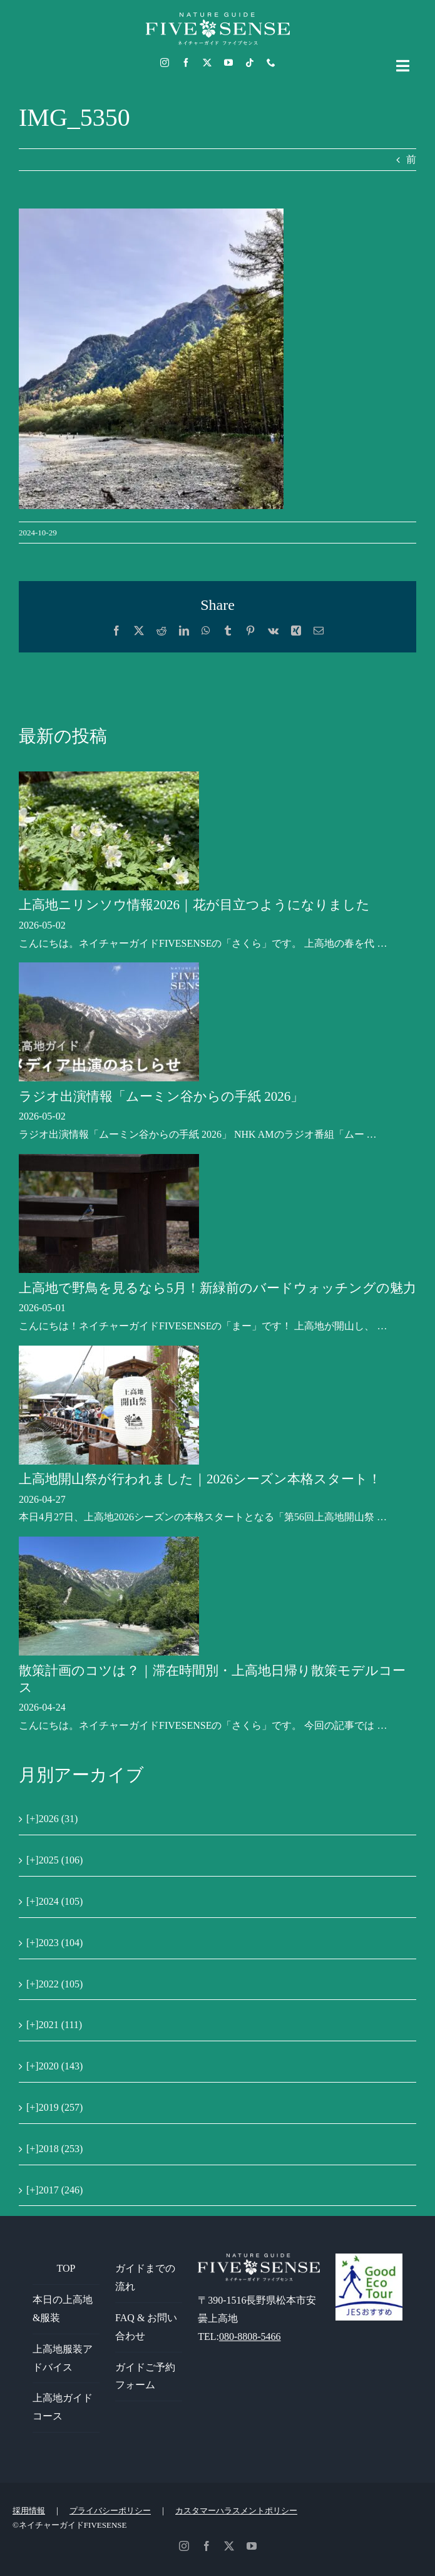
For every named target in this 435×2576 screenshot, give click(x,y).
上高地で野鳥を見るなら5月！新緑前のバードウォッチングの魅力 (217, 1288)
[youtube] (228, 62)
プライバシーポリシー (110, 2510)
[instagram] (164, 62)
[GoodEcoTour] (368, 2258)
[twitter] (207, 62)
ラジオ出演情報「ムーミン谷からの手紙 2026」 (161, 1096)
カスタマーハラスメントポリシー (236, 2510)
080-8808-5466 (250, 2336)
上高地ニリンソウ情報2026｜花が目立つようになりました (194, 904)
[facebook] (186, 62)
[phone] (271, 62)
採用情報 (29, 2510)
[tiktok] (249, 62)
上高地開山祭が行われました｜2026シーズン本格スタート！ (200, 1478)
